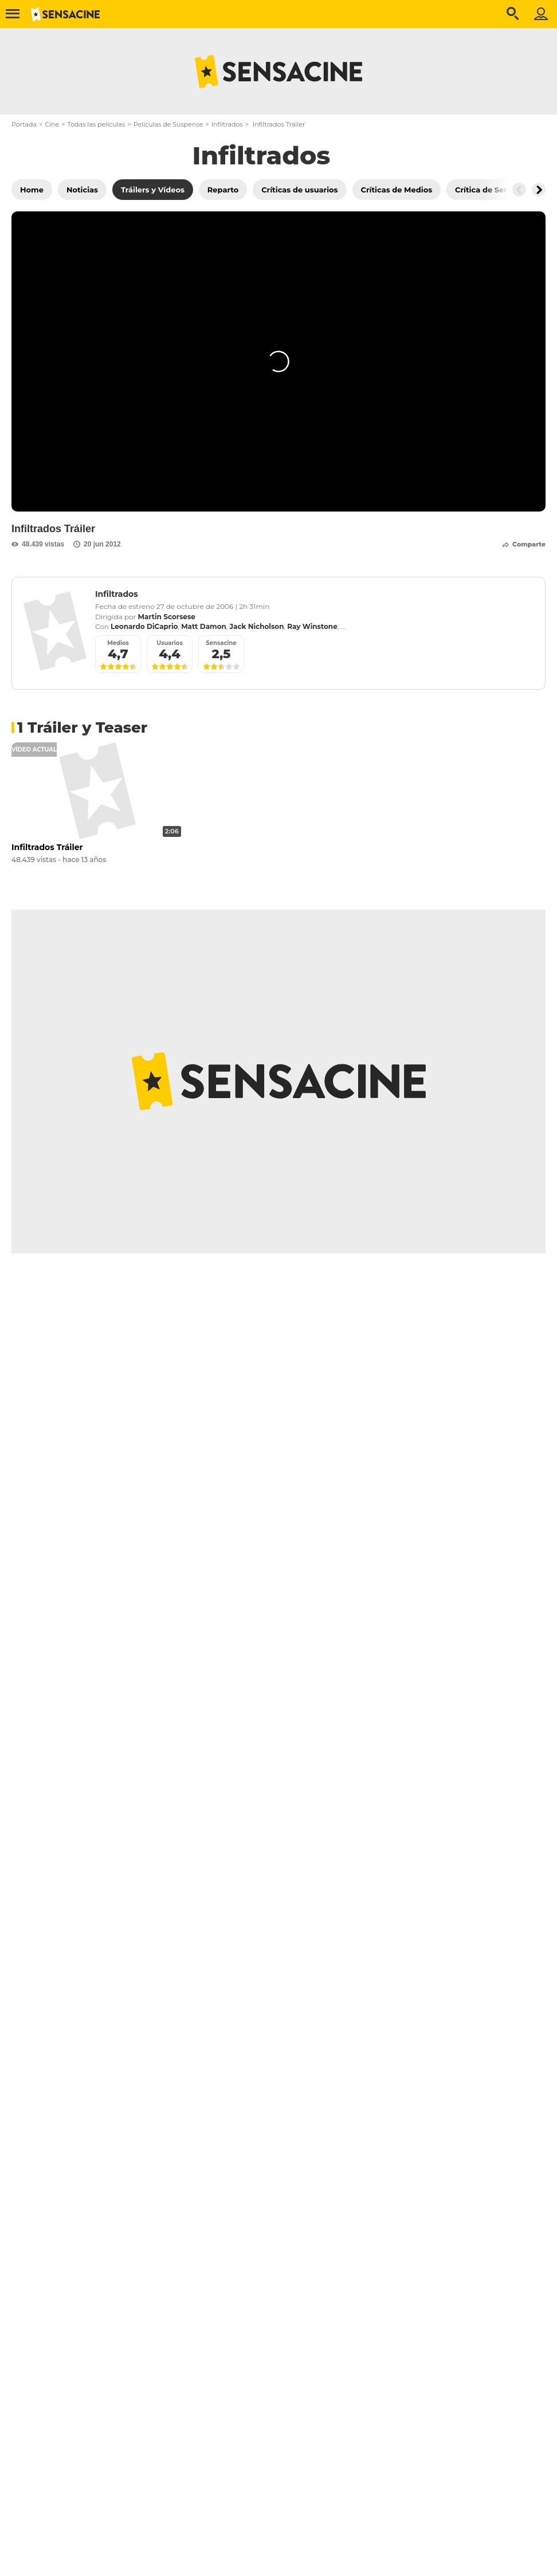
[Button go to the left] (519, 189)
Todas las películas (96, 124)
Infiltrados (227, 124)
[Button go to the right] (539, 189)
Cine (52, 124)
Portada (24, 124)
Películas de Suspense (168, 124)
